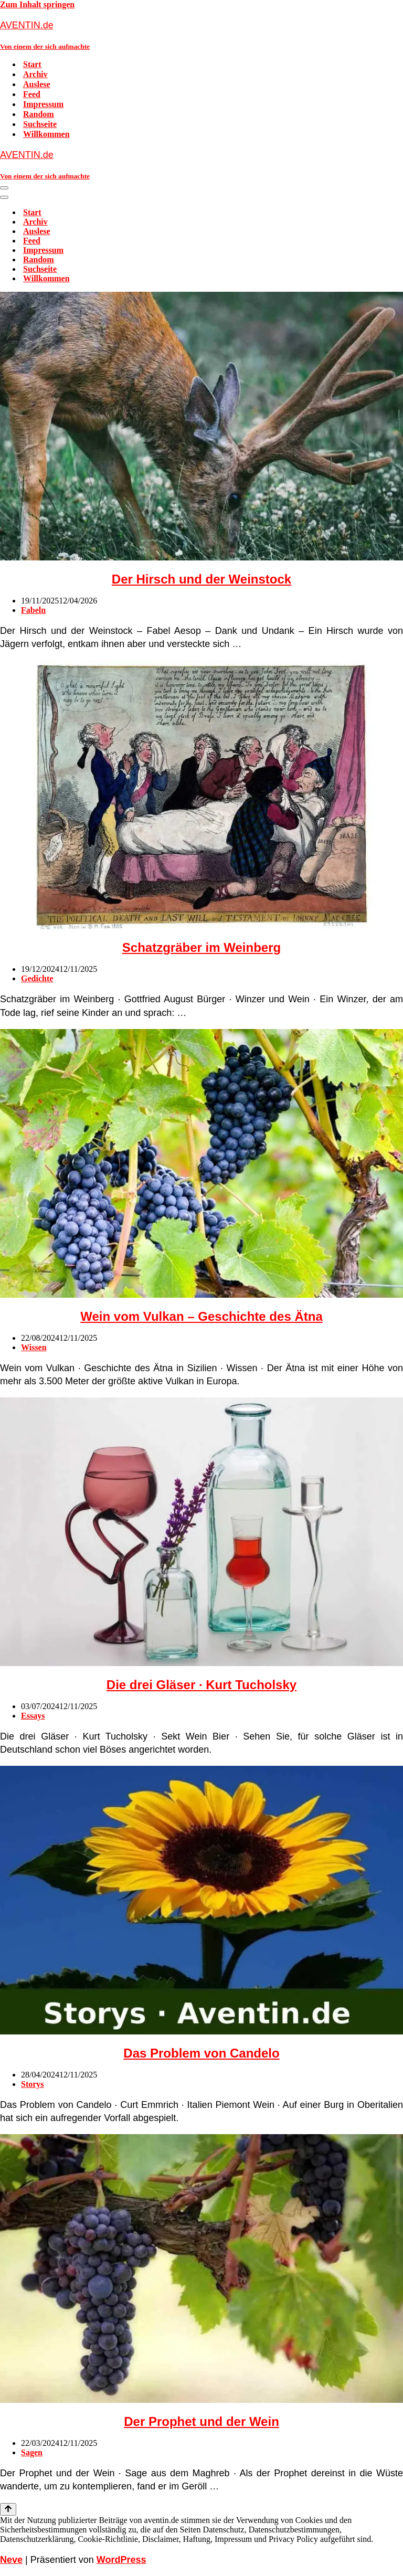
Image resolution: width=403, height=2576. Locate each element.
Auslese (36, 84)
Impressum (43, 104)
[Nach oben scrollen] (8, 2509)
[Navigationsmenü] (4, 187)
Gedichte (37, 978)
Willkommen (46, 134)
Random (38, 114)
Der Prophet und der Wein (201, 2421)
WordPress (121, 2559)
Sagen (32, 2452)
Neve (11, 2559)
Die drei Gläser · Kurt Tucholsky (201, 1685)
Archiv (35, 74)
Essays (33, 1715)
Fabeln (33, 610)
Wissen (34, 1347)
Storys (32, 2084)
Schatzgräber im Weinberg (201, 947)
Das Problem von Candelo (201, 2053)
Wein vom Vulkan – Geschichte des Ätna (201, 1316)
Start (32, 64)
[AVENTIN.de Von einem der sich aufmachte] (201, 35)
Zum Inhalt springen (37, 4)
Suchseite (40, 124)
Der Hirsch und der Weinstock (201, 579)
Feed (31, 94)
